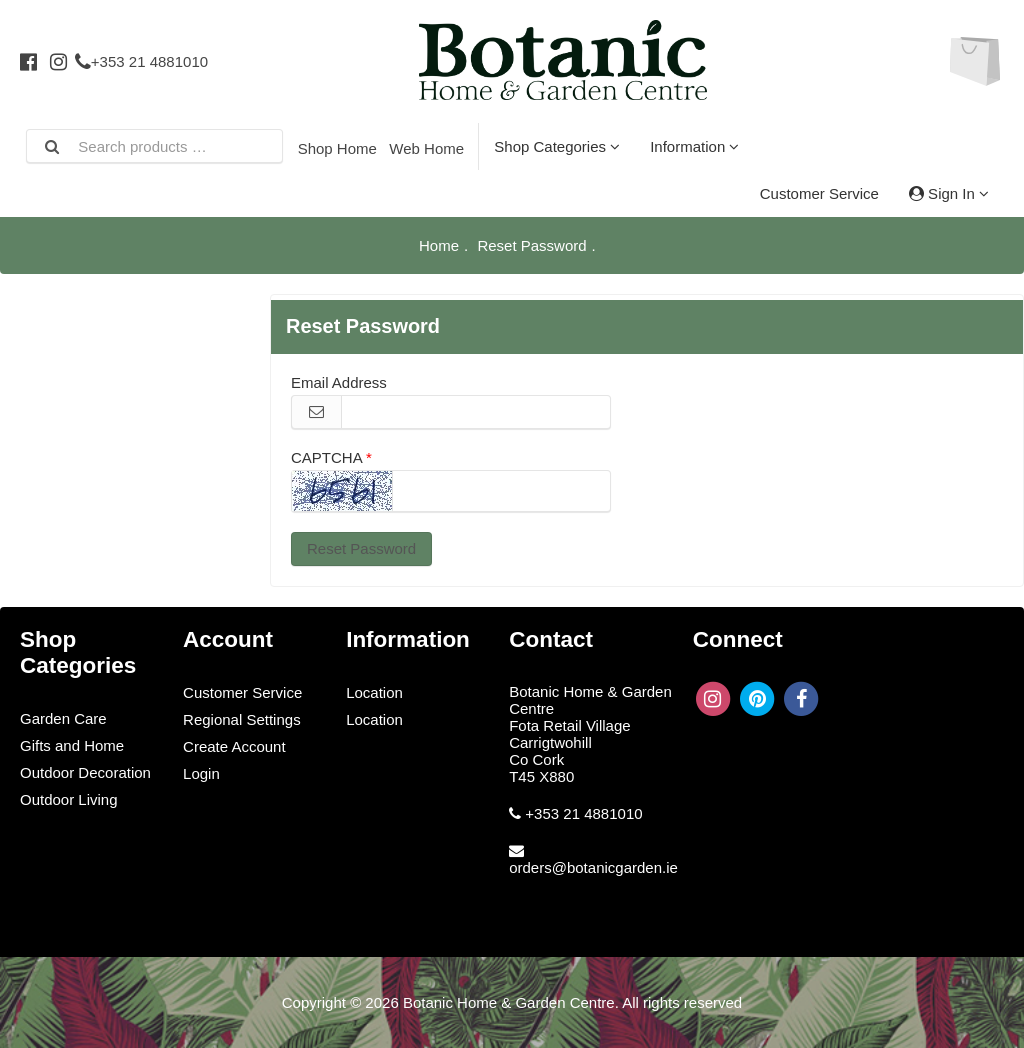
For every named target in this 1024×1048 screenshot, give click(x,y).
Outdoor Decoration (85, 772)
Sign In (949, 193)
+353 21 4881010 (141, 61)
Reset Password (361, 548)
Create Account (234, 746)
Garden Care (63, 718)
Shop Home (337, 148)
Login (201, 773)
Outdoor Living (69, 799)
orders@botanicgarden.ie (593, 867)
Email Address (339, 382)
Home (439, 245)
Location (374, 692)
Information (694, 146)
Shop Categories (557, 146)
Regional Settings (242, 719)
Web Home (426, 148)
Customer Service (819, 193)
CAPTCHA (326, 457)
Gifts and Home (72, 745)
